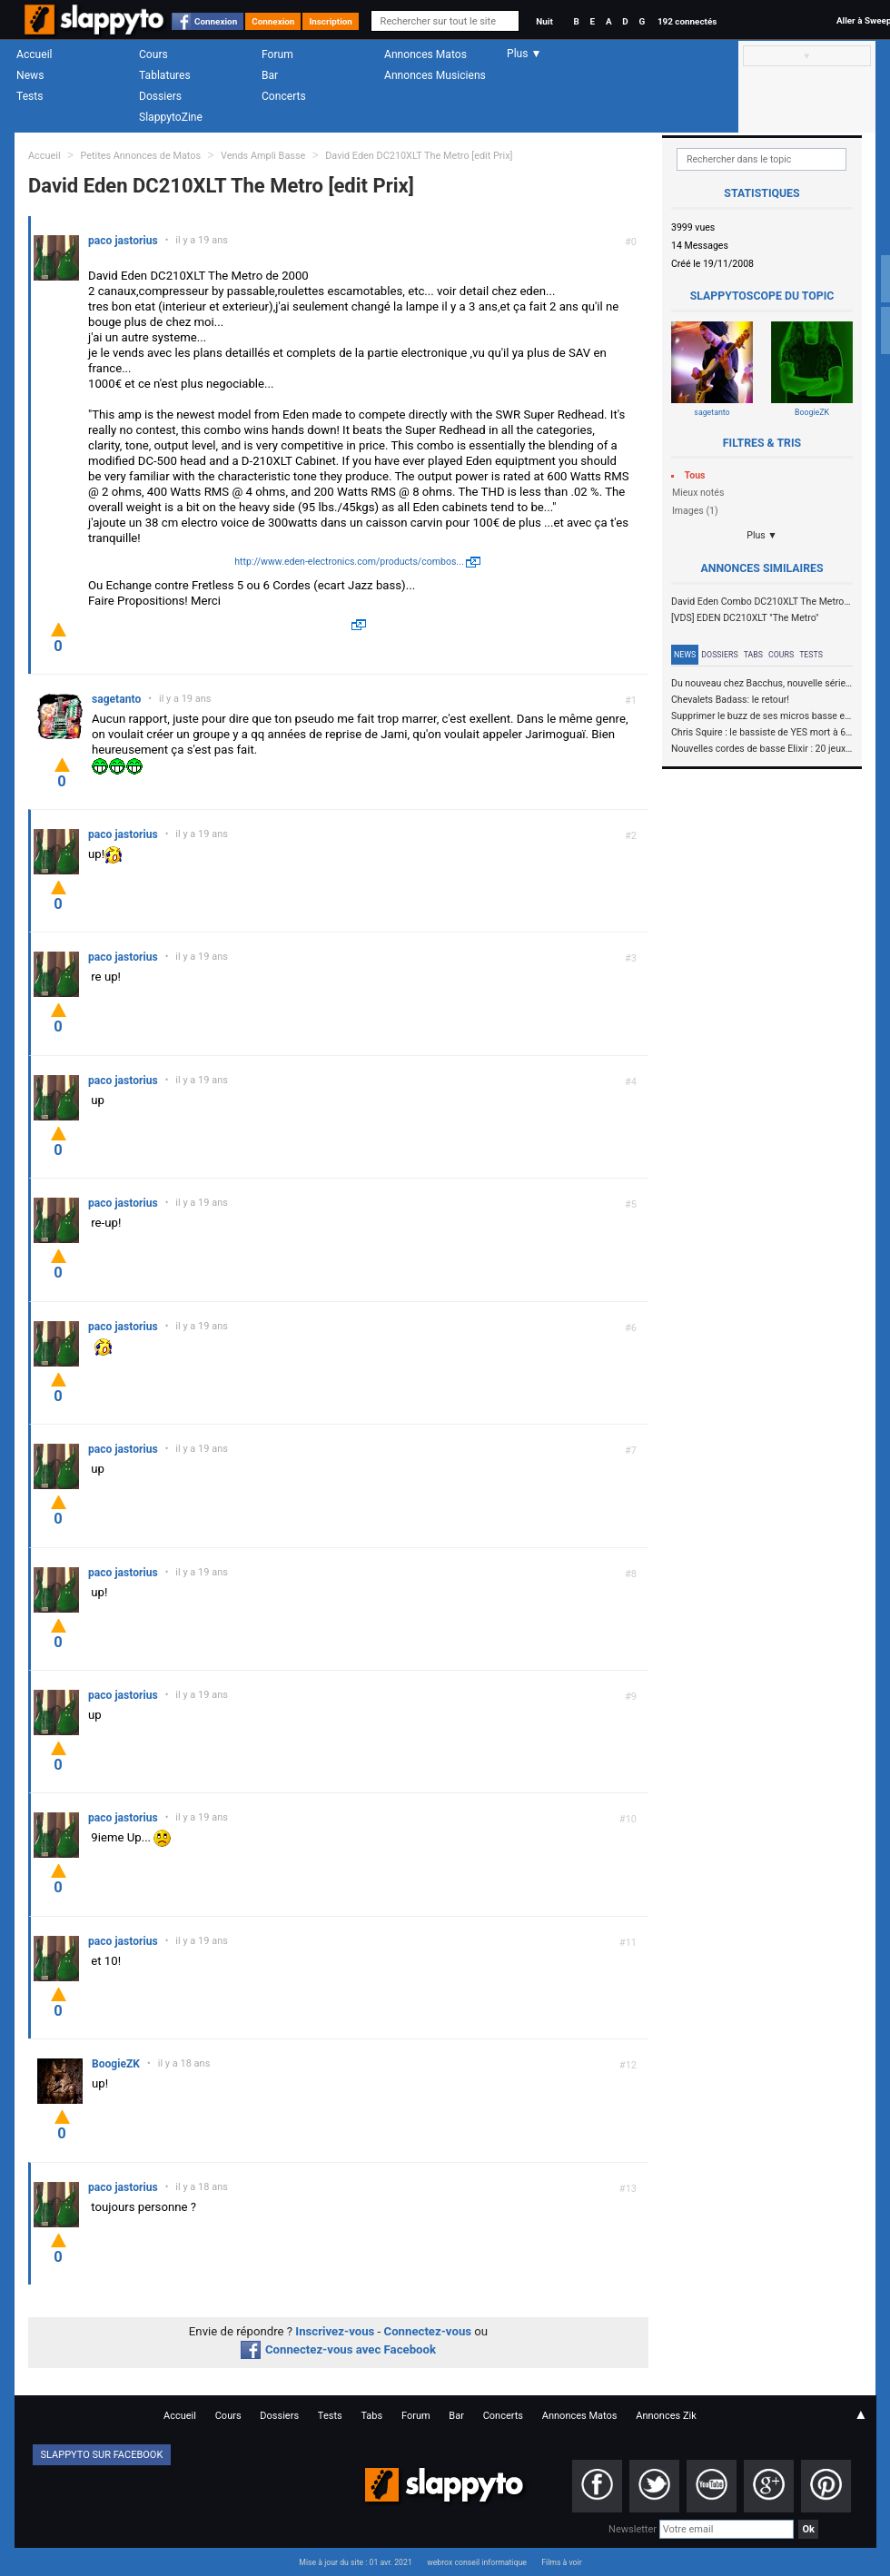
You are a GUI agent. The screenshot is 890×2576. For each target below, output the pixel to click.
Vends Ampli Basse (263, 156)
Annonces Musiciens (435, 75)
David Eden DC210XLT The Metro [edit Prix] (418, 156)
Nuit (544, 21)
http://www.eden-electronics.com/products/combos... (348, 562)
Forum (277, 54)
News (30, 75)
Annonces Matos (425, 54)
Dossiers (160, 96)
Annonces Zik (666, 2416)
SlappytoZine (171, 117)
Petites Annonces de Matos (140, 156)
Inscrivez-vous (334, 2331)
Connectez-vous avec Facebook (338, 2349)
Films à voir (561, 2562)
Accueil (34, 54)
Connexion (215, 21)
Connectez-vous (428, 2331)
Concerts (284, 96)
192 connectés (687, 21)
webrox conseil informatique (477, 2562)
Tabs (753, 654)
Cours (153, 54)
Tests (29, 96)
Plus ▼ (762, 535)
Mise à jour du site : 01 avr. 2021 (355, 2562)
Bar (270, 75)
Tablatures (165, 75)
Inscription (330, 21)
